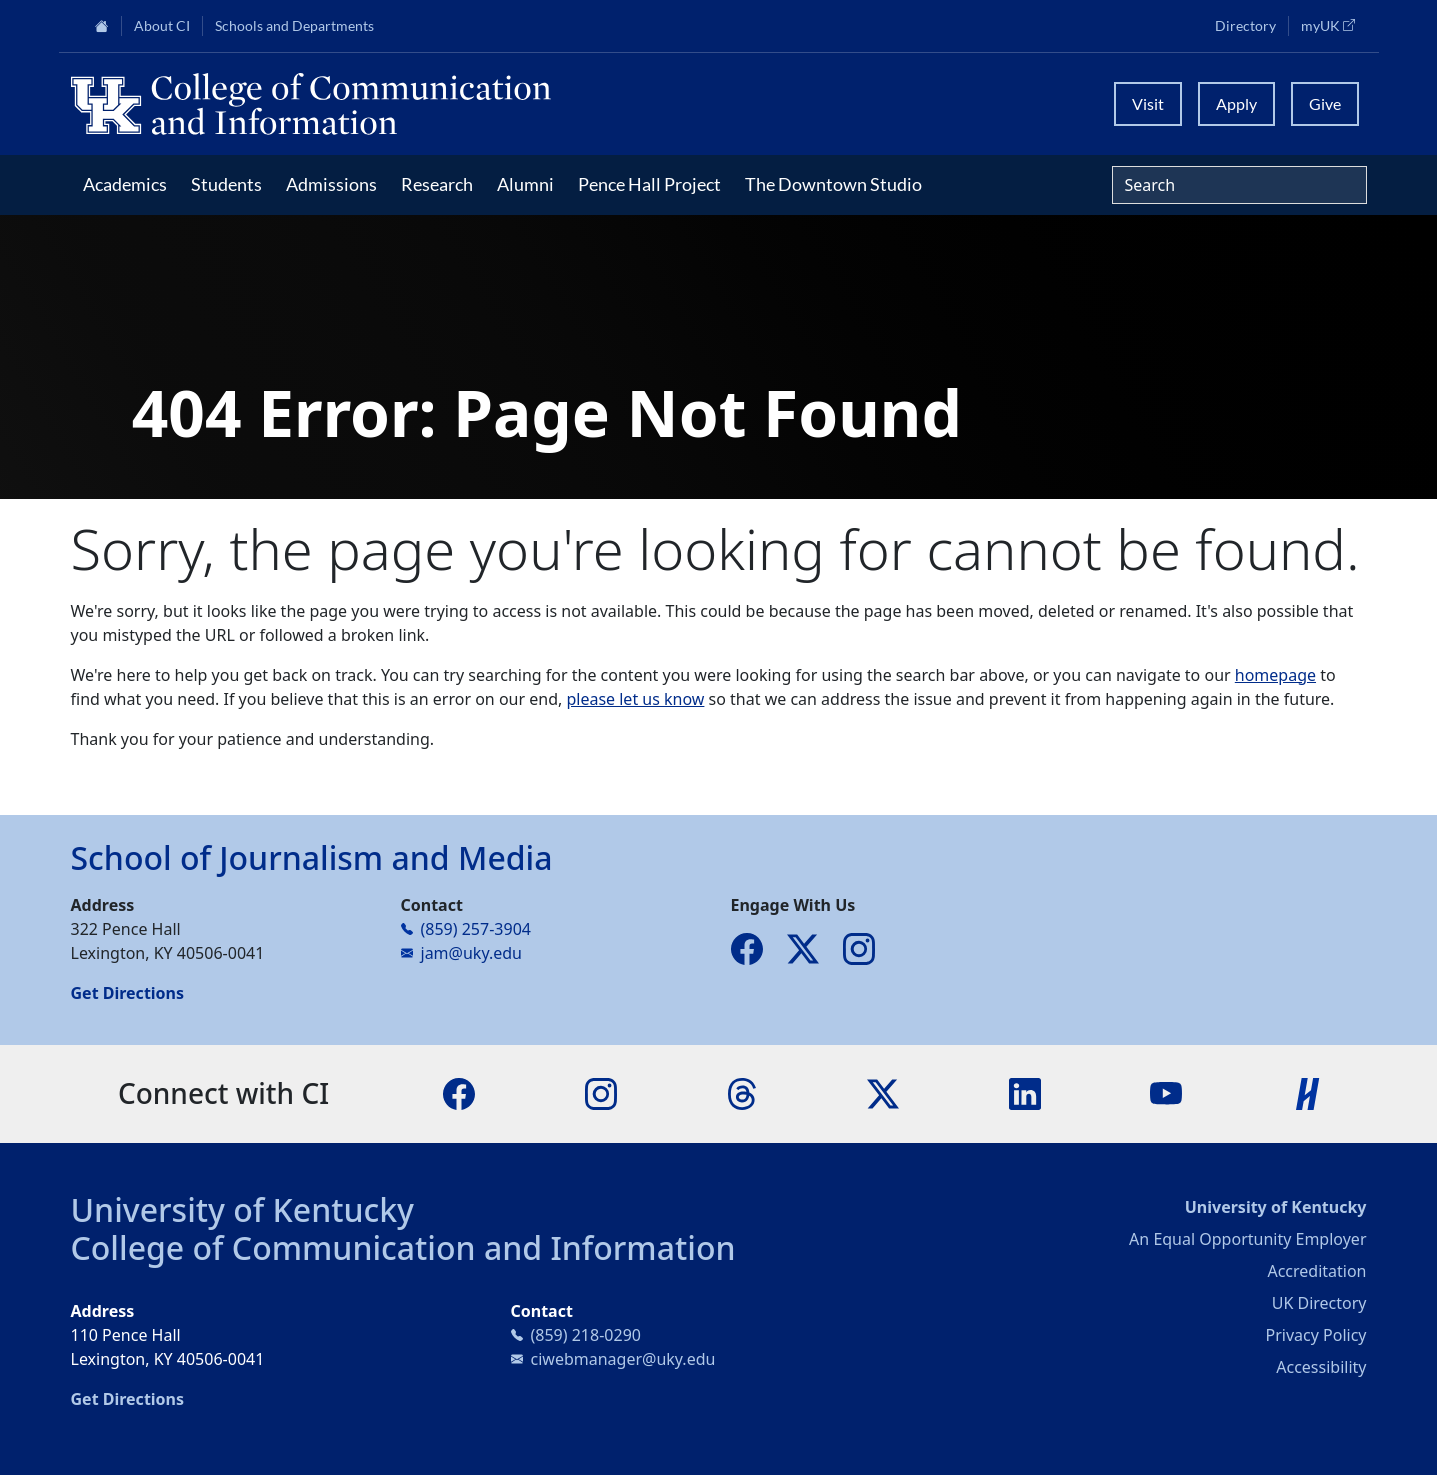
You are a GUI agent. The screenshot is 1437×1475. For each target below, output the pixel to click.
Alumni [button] (525, 184)
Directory (1245, 26)
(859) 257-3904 (476, 929)
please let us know (635, 699)
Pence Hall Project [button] (649, 184)
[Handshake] (1308, 1092)
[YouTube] (1166, 1092)
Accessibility (1321, 1367)
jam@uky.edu (471, 953)
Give (1325, 103)
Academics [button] (125, 184)
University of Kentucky (243, 1209)
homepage (1275, 675)
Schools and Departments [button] (294, 26)
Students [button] (226, 184)
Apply (1236, 103)
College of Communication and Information (403, 1247)
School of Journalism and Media (312, 857)
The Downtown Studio (833, 184)
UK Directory (1319, 1303)
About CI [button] (162, 26)
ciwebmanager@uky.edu (623, 1359)
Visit (1148, 103)
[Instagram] (601, 1092)
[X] (883, 1092)
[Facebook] (459, 1092)
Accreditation (1316, 1271)
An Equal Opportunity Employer (1247, 1239)
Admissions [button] (331, 184)
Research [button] (437, 184)
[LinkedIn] (1025, 1092)
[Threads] (742, 1092)
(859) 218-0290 (586, 1335)
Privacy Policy (1316, 1335)
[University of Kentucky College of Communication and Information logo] (557, 104)
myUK (1334, 25)
